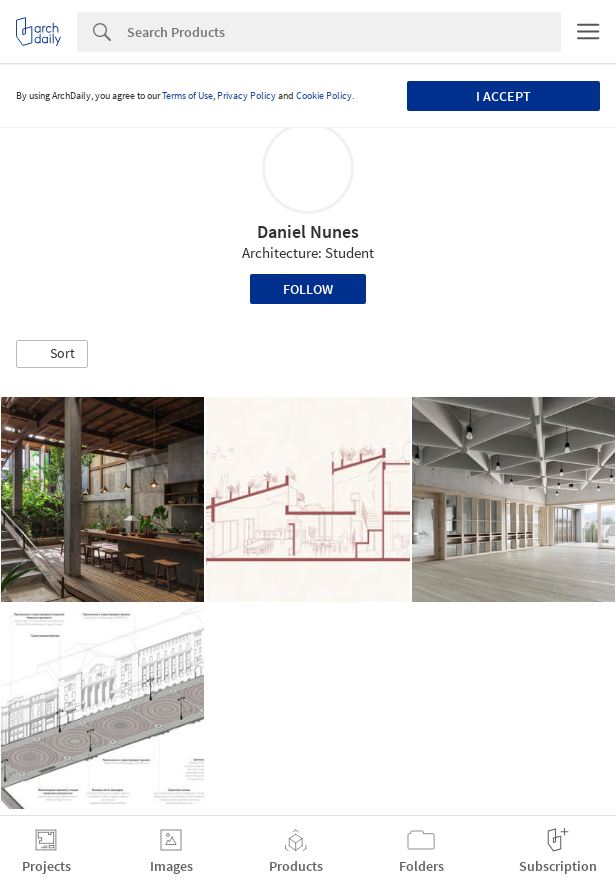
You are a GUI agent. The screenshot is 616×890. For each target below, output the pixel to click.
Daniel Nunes (308, 231)
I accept (503, 96)
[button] (52, 354)
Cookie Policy (324, 95)
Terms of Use (187, 95)
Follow (308, 289)
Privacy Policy (246, 95)
